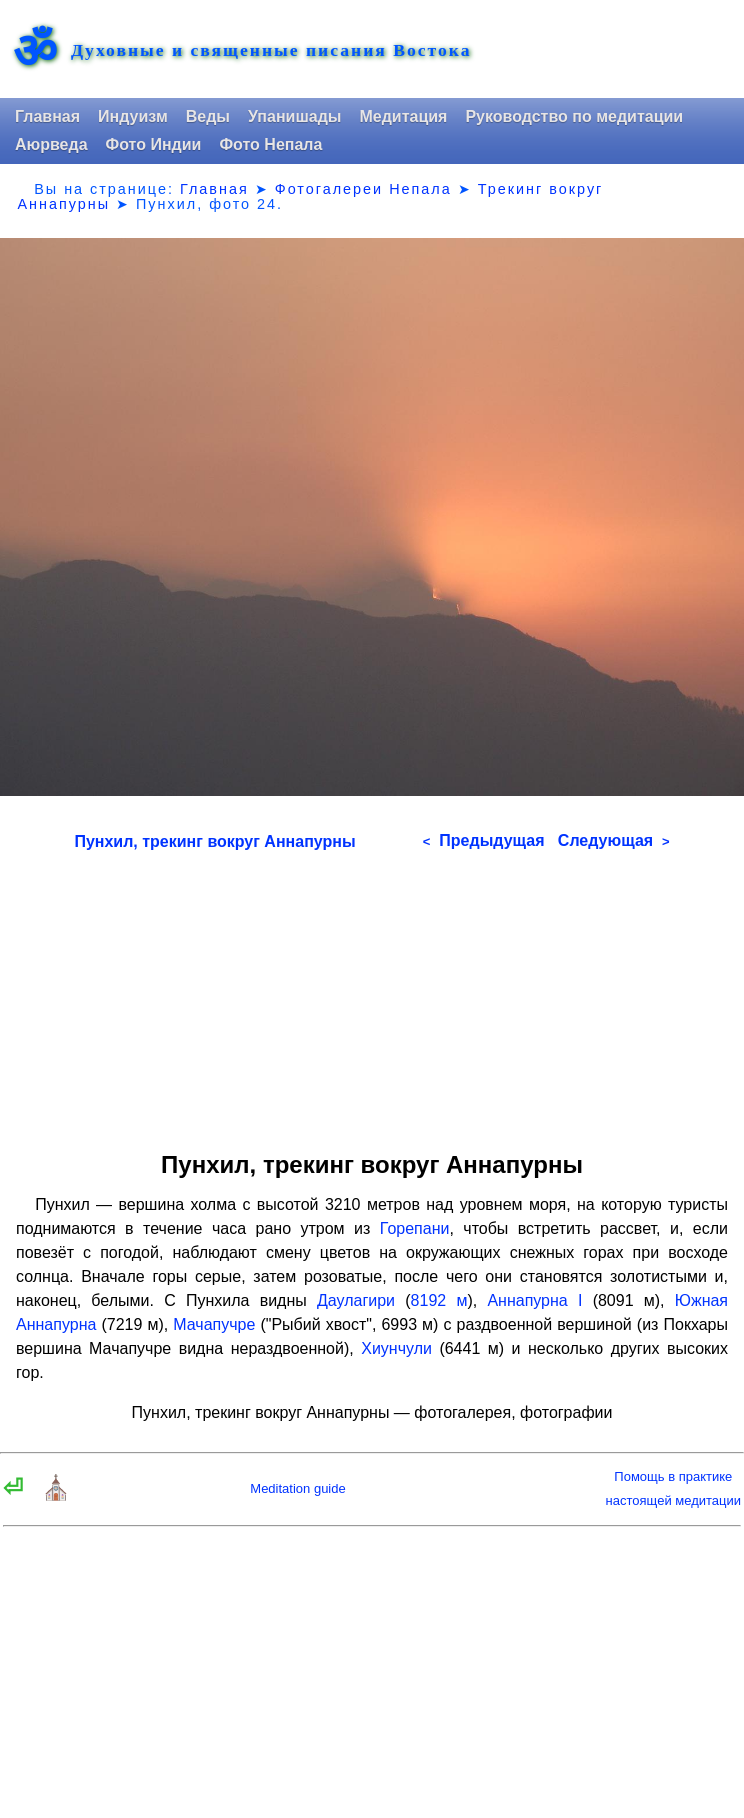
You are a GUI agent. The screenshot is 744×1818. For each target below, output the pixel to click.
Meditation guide (297, 1488)
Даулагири (356, 1300)
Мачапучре (214, 1324)
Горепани (415, 1228)
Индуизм (133, 116)
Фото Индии (154, 144)
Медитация (403, 116)
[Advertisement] (372, 994)
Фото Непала (270, 144)
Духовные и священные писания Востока (271, 51)
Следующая (614, 840)
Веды (208, 116)
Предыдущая (484, 840)
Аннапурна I (534, 1300)
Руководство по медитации (574, 116)
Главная (47, 116)
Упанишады (294, 116)
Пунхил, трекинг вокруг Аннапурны (214, 841)
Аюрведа (51, 144)
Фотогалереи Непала (363, 189)
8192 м (439, 1300)
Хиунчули (396, 1348)
